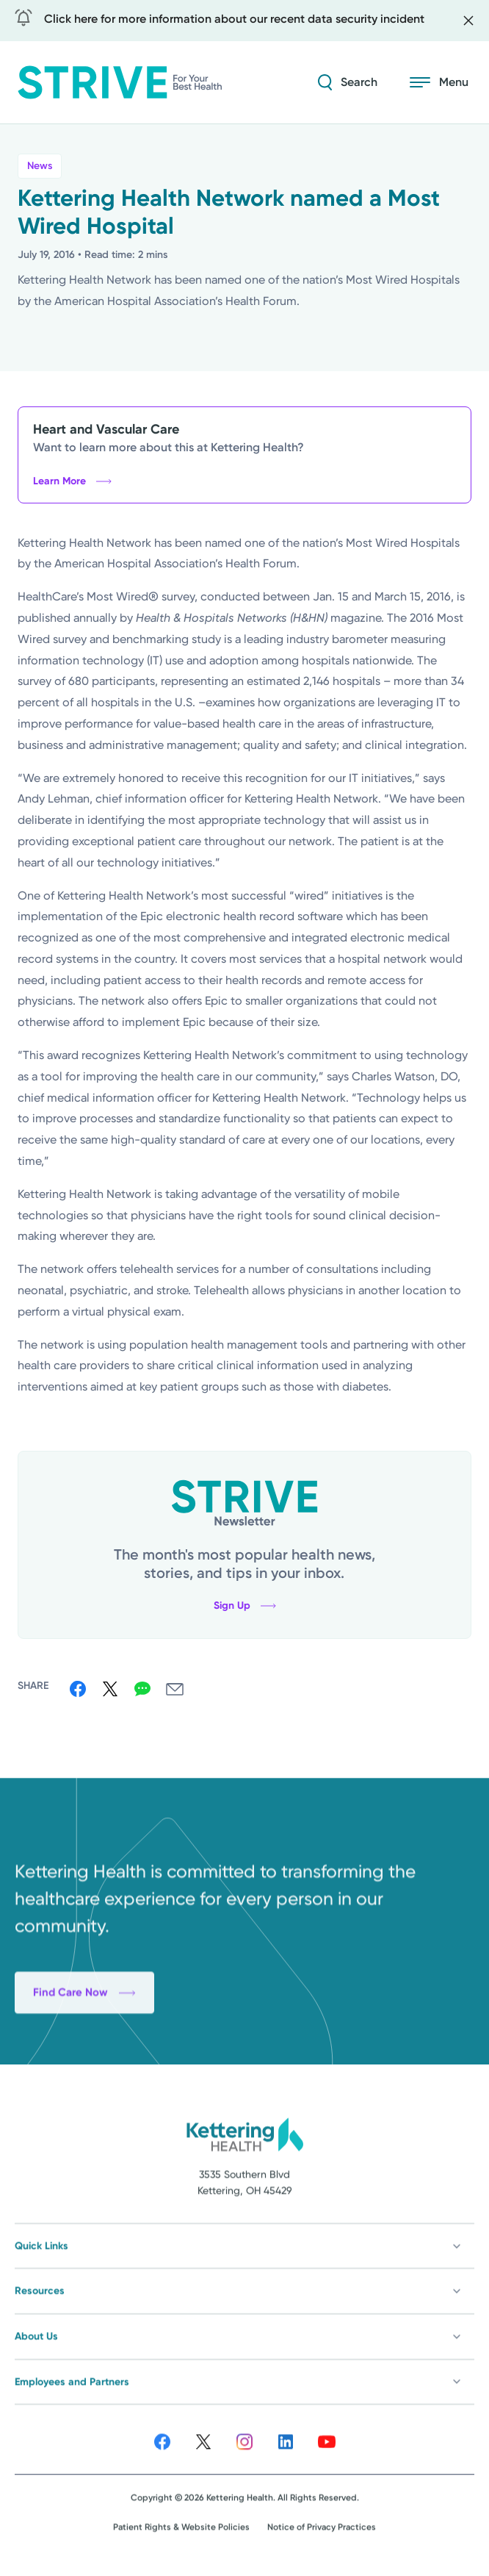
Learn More (72, 481)
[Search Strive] (348, 82)
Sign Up (245, 1606)
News (39, 165)
